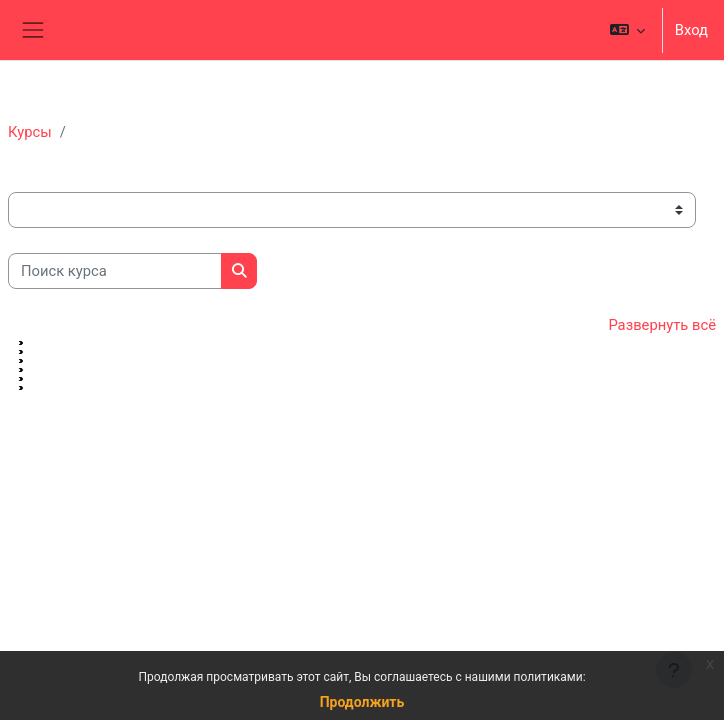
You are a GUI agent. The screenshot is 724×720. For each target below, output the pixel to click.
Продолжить (362, 702)
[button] (626, 30)
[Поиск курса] (115, 271)
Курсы (30, 132)
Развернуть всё (662, 325)
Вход (691, 30)
